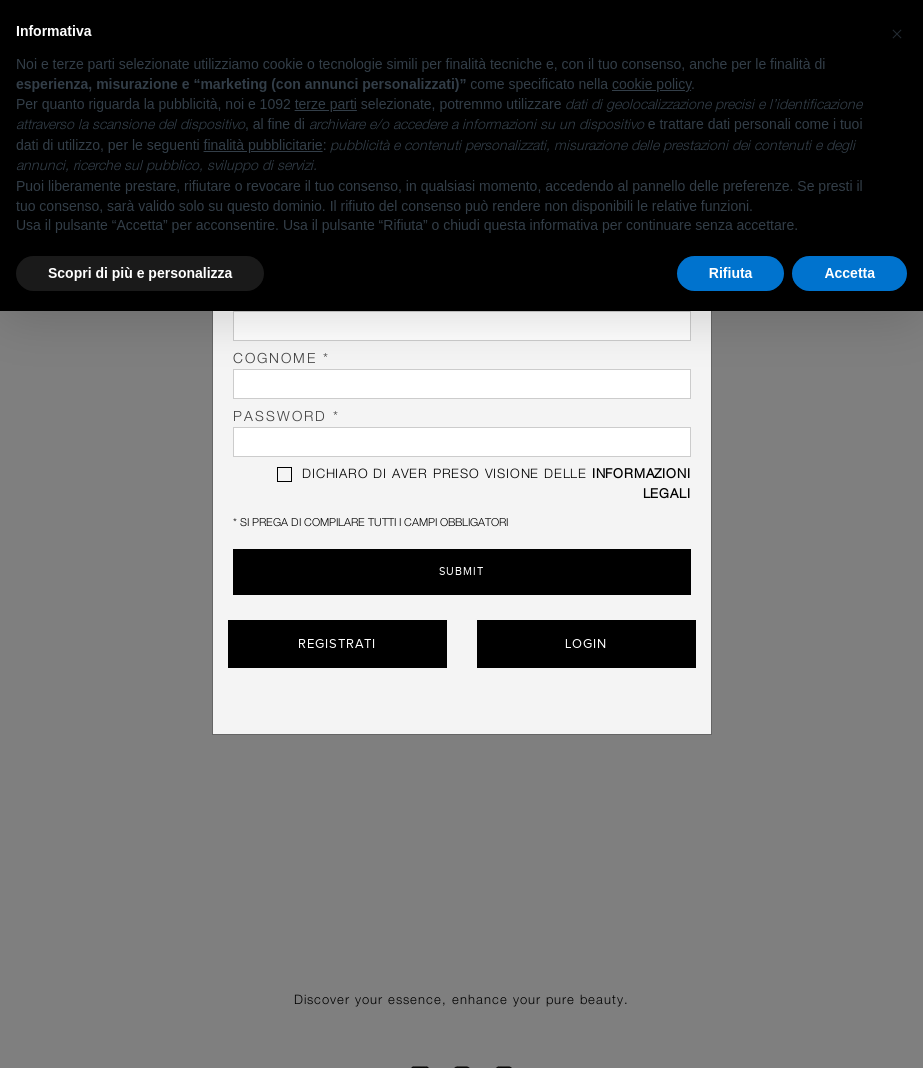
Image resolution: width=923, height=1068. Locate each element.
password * (462, 433)
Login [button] (586, 643)
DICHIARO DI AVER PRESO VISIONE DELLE (483, 484)
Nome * (462, 317)
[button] (897, 32)
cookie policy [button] (651, 84)
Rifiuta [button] (731, 273)
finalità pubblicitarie (263, 145)
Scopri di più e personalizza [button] (140, 273)
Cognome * (462, 375)
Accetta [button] (849, 273)
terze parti (326, 104)
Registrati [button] (336, 643)
